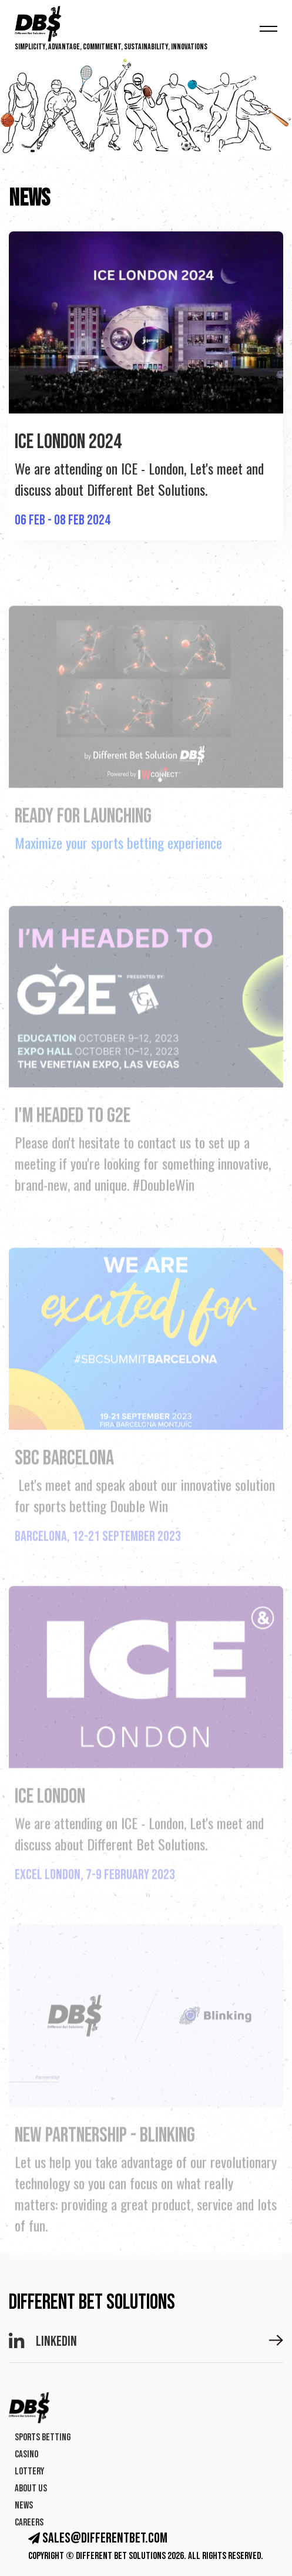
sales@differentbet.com (97, 2538)
